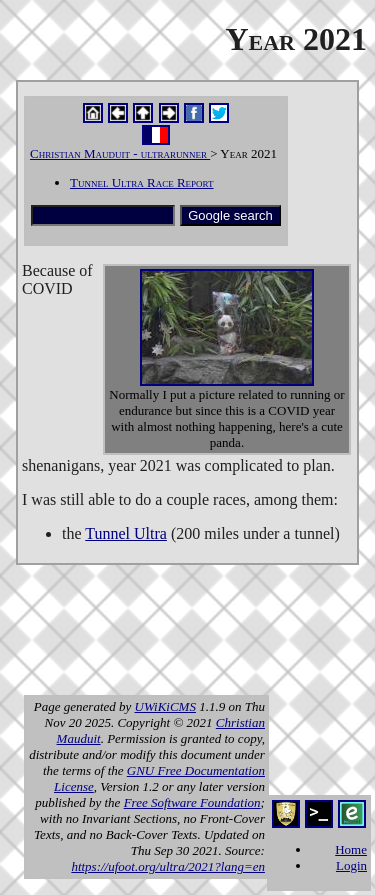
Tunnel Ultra (126, 533)
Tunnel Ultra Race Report (142, 182)
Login (351, 865)
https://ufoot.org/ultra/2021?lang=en (168, 866)
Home (351, 849)
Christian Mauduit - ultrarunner (120, 153)
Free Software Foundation (192, 802)
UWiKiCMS (165, 706)
